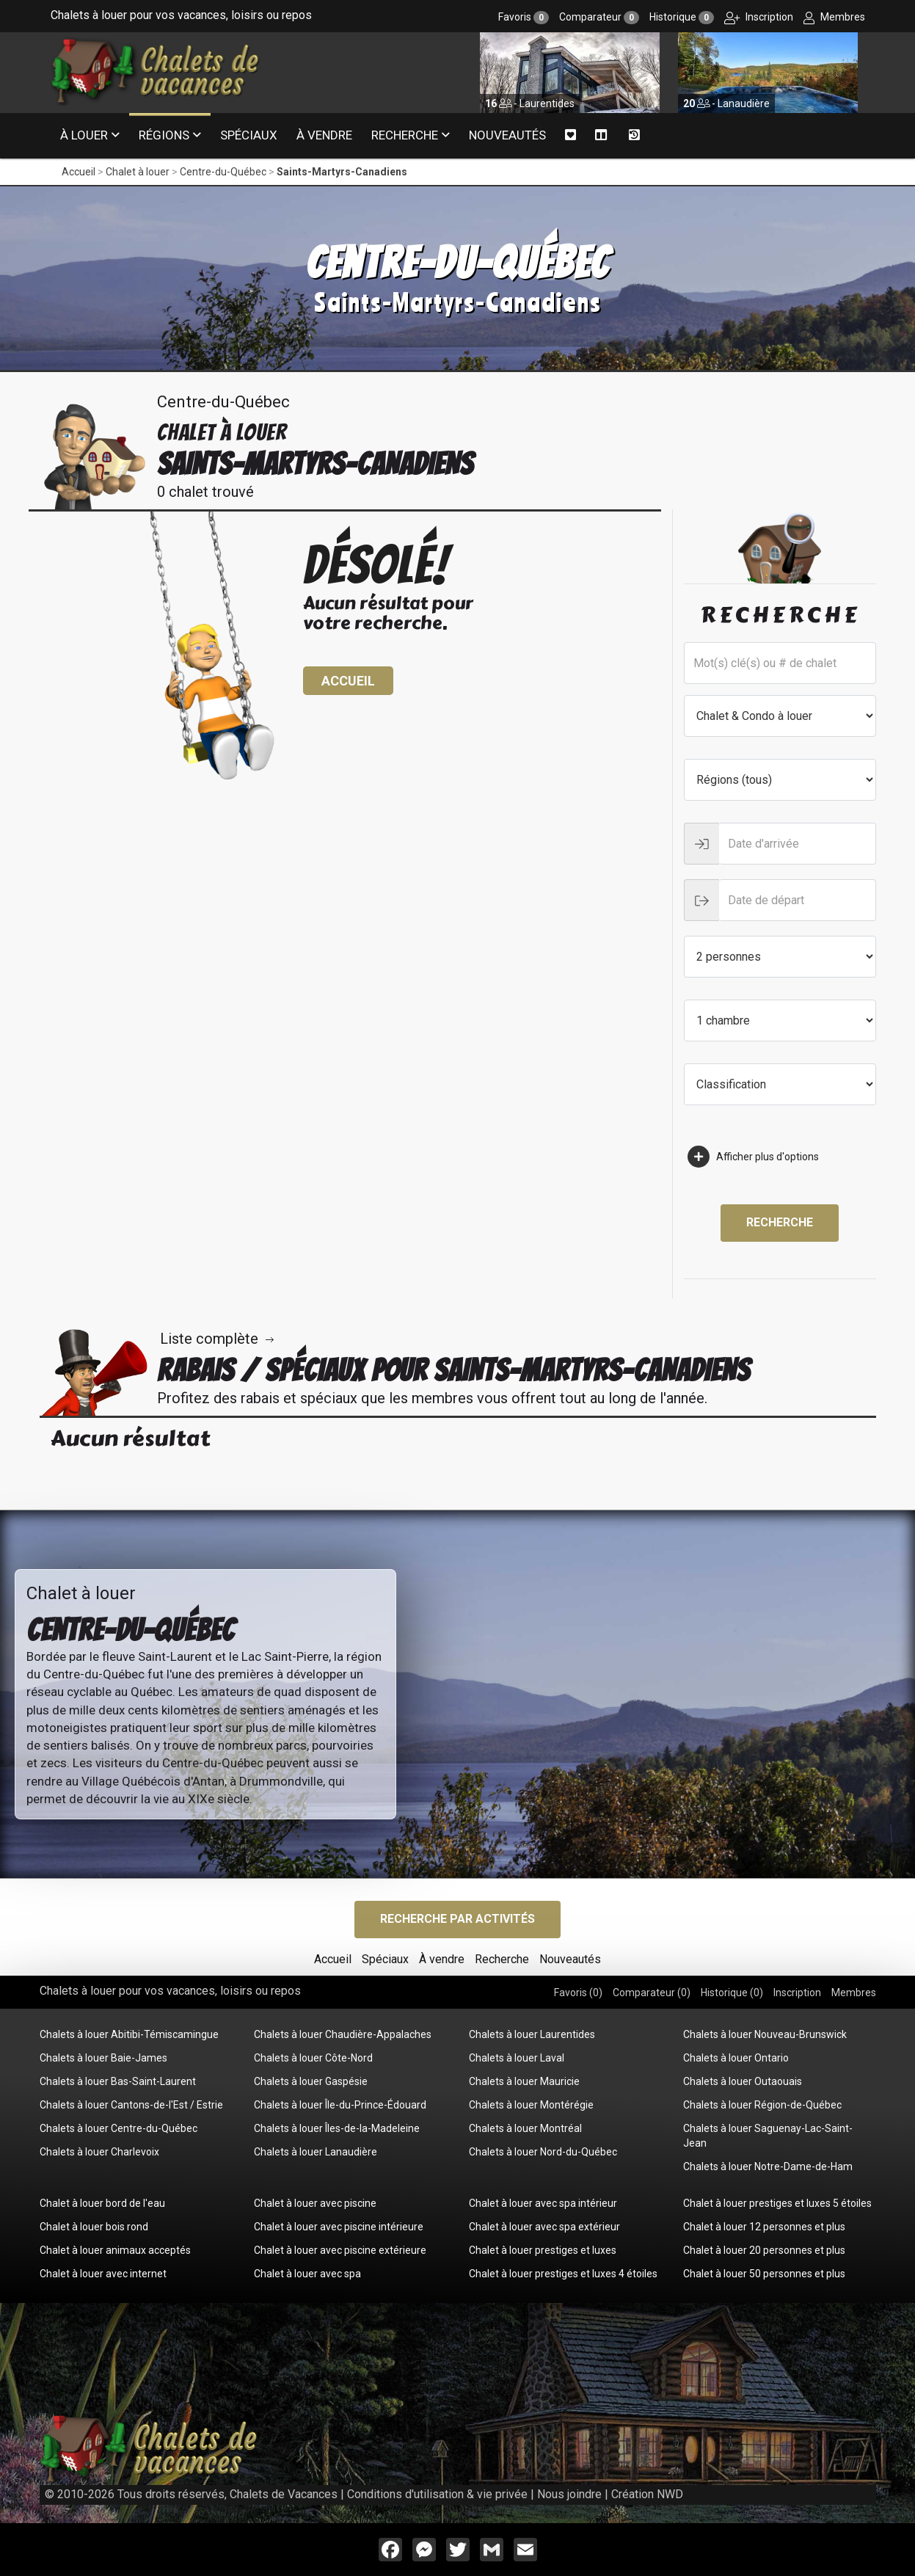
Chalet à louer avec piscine (315, 2203)
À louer (84, 135)
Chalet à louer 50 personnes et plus (764, 2274)
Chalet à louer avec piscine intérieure (338, 2227)
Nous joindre (569, 2494)
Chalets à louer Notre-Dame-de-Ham (768, 2166)
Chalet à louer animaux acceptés (115, 2250)
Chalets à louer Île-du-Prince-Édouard (340, 2105)
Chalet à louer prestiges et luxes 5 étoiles (777, 2203)
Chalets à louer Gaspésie (311, 2081)
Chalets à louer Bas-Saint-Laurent (118, 2081)
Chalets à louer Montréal (525, 2128)
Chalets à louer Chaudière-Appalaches (342, 2034)
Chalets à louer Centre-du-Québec (118, 2128)
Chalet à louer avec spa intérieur (543, 2203)
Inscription (758, 17)
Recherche (404, 135)
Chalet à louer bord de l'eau (102, 2203)
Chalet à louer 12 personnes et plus (764, 2227)
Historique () (732, 1992)
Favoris (523, 17)
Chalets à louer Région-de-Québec (762, 2105)
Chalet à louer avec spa (307, 2274)
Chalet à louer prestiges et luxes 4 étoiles (563, 2274)
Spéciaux (248, 135)
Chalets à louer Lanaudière (315, 2152)
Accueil (78, 172)
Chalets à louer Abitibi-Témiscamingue (129, 2034)
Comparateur (599, 17)
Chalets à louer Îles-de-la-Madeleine (337, 2128)
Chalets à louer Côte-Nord (313, 2058)
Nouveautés (507, 135)
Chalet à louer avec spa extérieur (544, 2227)
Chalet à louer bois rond (94, 2227)
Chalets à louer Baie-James (103, 2058)
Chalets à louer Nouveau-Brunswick (765, 2034)
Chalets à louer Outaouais (742, 2081)
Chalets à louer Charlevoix (99, 2152)
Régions (164, 135)
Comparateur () (651, 1992)
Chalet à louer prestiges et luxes (542, 2250)
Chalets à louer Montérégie (531, 2105)
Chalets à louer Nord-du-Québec (543, 2152)
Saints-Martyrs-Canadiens (342, 172)
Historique (681, 17)
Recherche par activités (457, 1919)
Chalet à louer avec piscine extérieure (340, 2250)
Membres (834, 17)
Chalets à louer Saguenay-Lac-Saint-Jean (768, 2135)
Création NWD (647, 2494)
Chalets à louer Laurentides (532, 2034)
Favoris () (578, 1992)
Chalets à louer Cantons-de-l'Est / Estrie (131, 2105)
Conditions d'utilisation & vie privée (437, 2494)
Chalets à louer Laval (516, 2058)
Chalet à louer (137, 172)
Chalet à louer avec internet (103, 2274)
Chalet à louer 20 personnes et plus (764, 2250)
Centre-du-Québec (223, 172)
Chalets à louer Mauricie (524, 2081)
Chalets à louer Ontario (736, 2058)
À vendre (324, 135)
